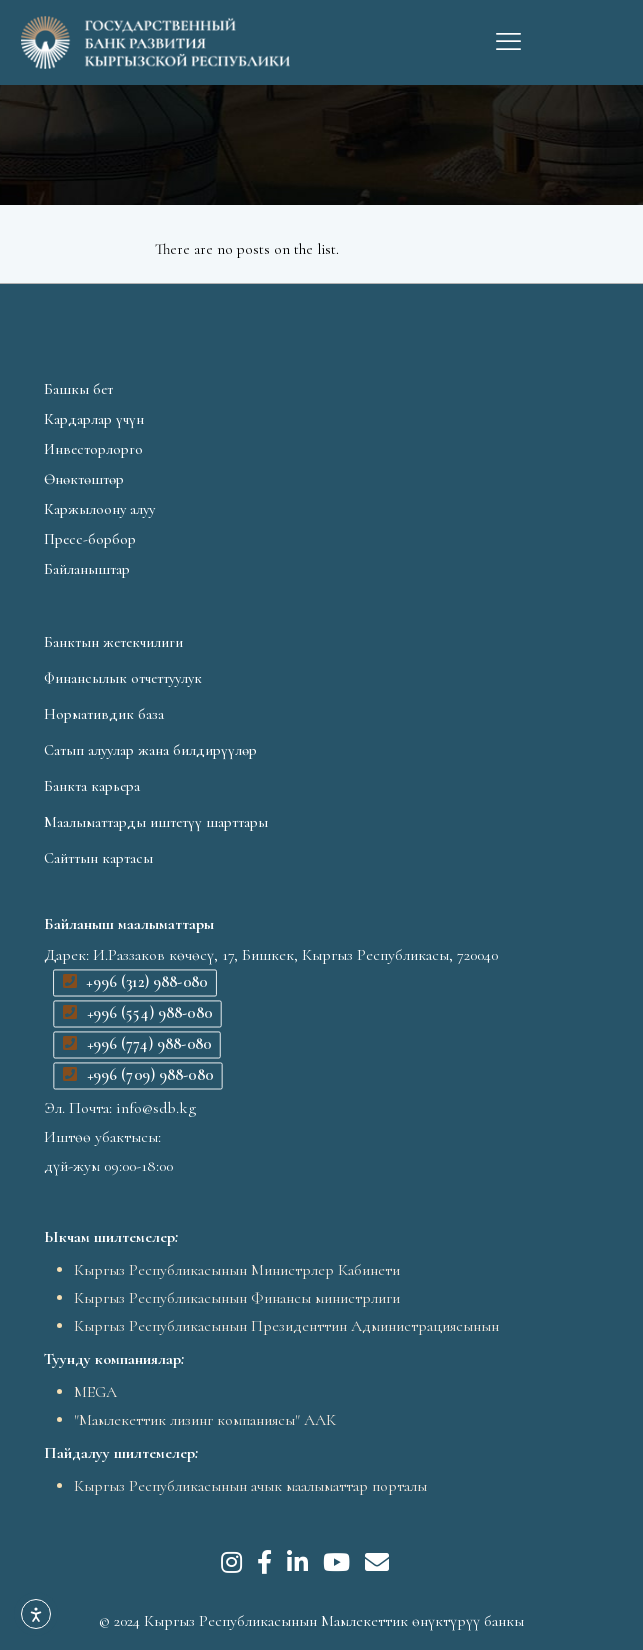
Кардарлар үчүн (94, 419)
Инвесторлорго (93, 449)
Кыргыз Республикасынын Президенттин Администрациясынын (286, 1326)
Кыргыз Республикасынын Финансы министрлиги (237, 1298)
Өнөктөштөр (84, 479)
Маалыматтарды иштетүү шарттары (156, 822)
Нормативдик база (104, 714)
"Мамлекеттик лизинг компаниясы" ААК (205, 1420)
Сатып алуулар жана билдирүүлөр (150, 750)
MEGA (95, 1392)
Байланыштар (87, 569)
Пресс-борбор (90, 539)
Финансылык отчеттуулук (123, 678)
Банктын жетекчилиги (113, 642)
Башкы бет (78, 389)
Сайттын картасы (98, 858)
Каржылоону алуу (99, 509)
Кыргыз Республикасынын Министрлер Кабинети (237, 1270)
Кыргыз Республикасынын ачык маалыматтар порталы (250, 1486)
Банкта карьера (92, 786)
